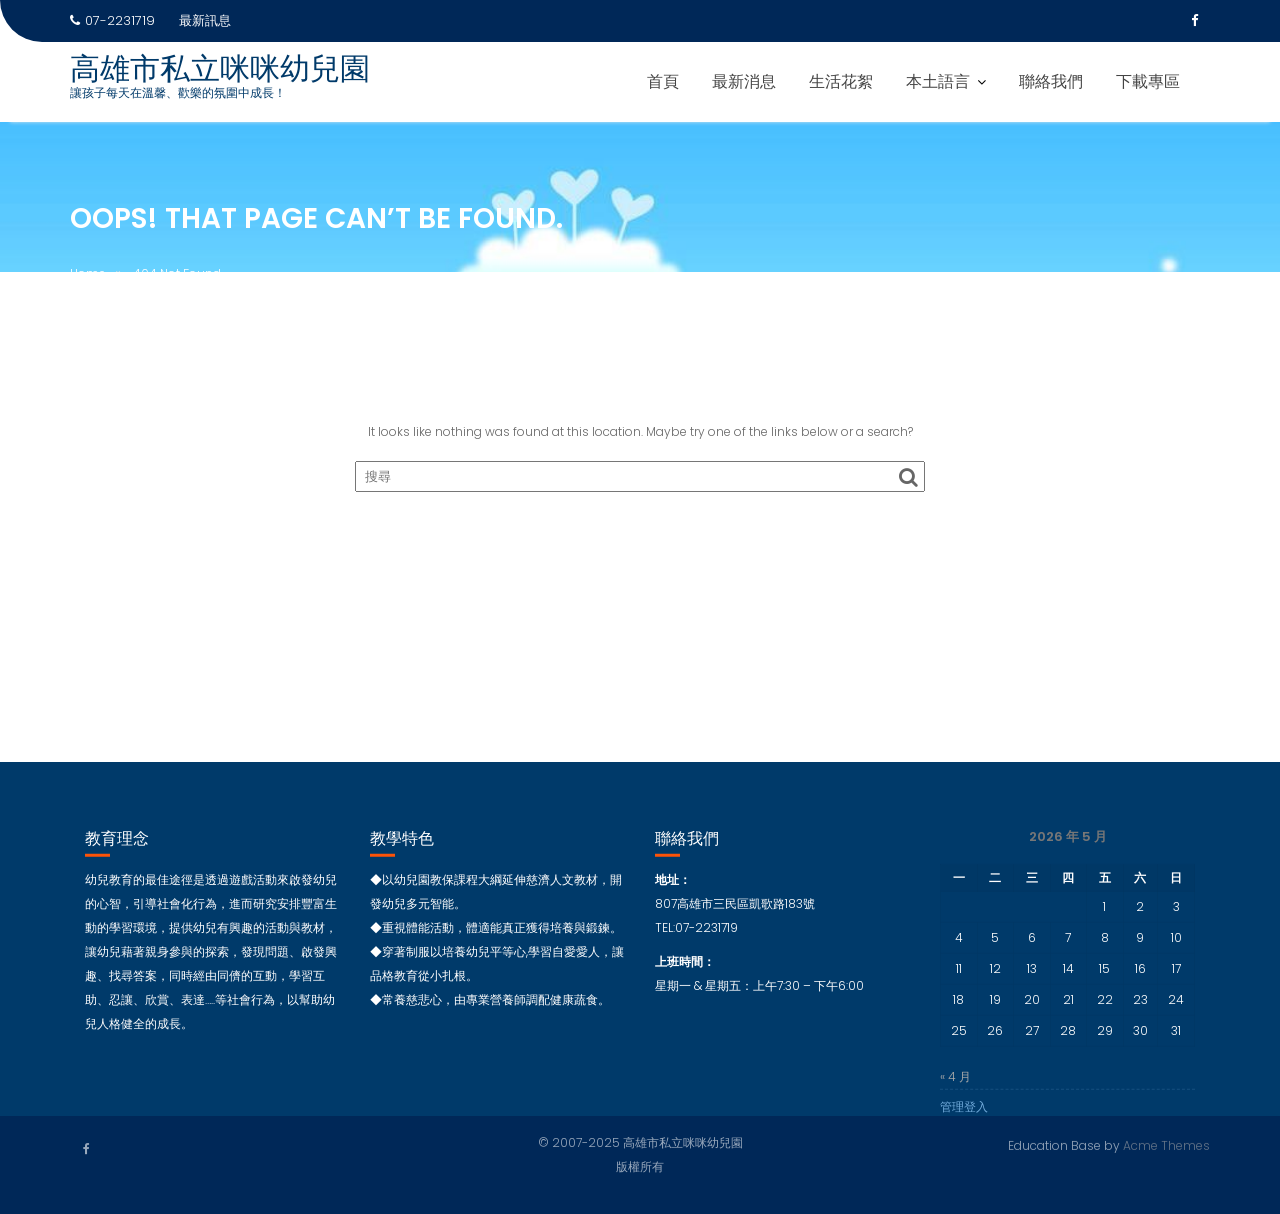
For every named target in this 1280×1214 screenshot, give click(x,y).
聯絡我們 (1051, 81)
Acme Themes (1166, 1144)
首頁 (663, 81)
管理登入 (964, 1115)
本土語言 (938, 81)
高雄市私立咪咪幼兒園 (220, 69)
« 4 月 (955, 1085)
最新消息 (744, 81)
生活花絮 (841, 81)
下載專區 (1148, 81)
